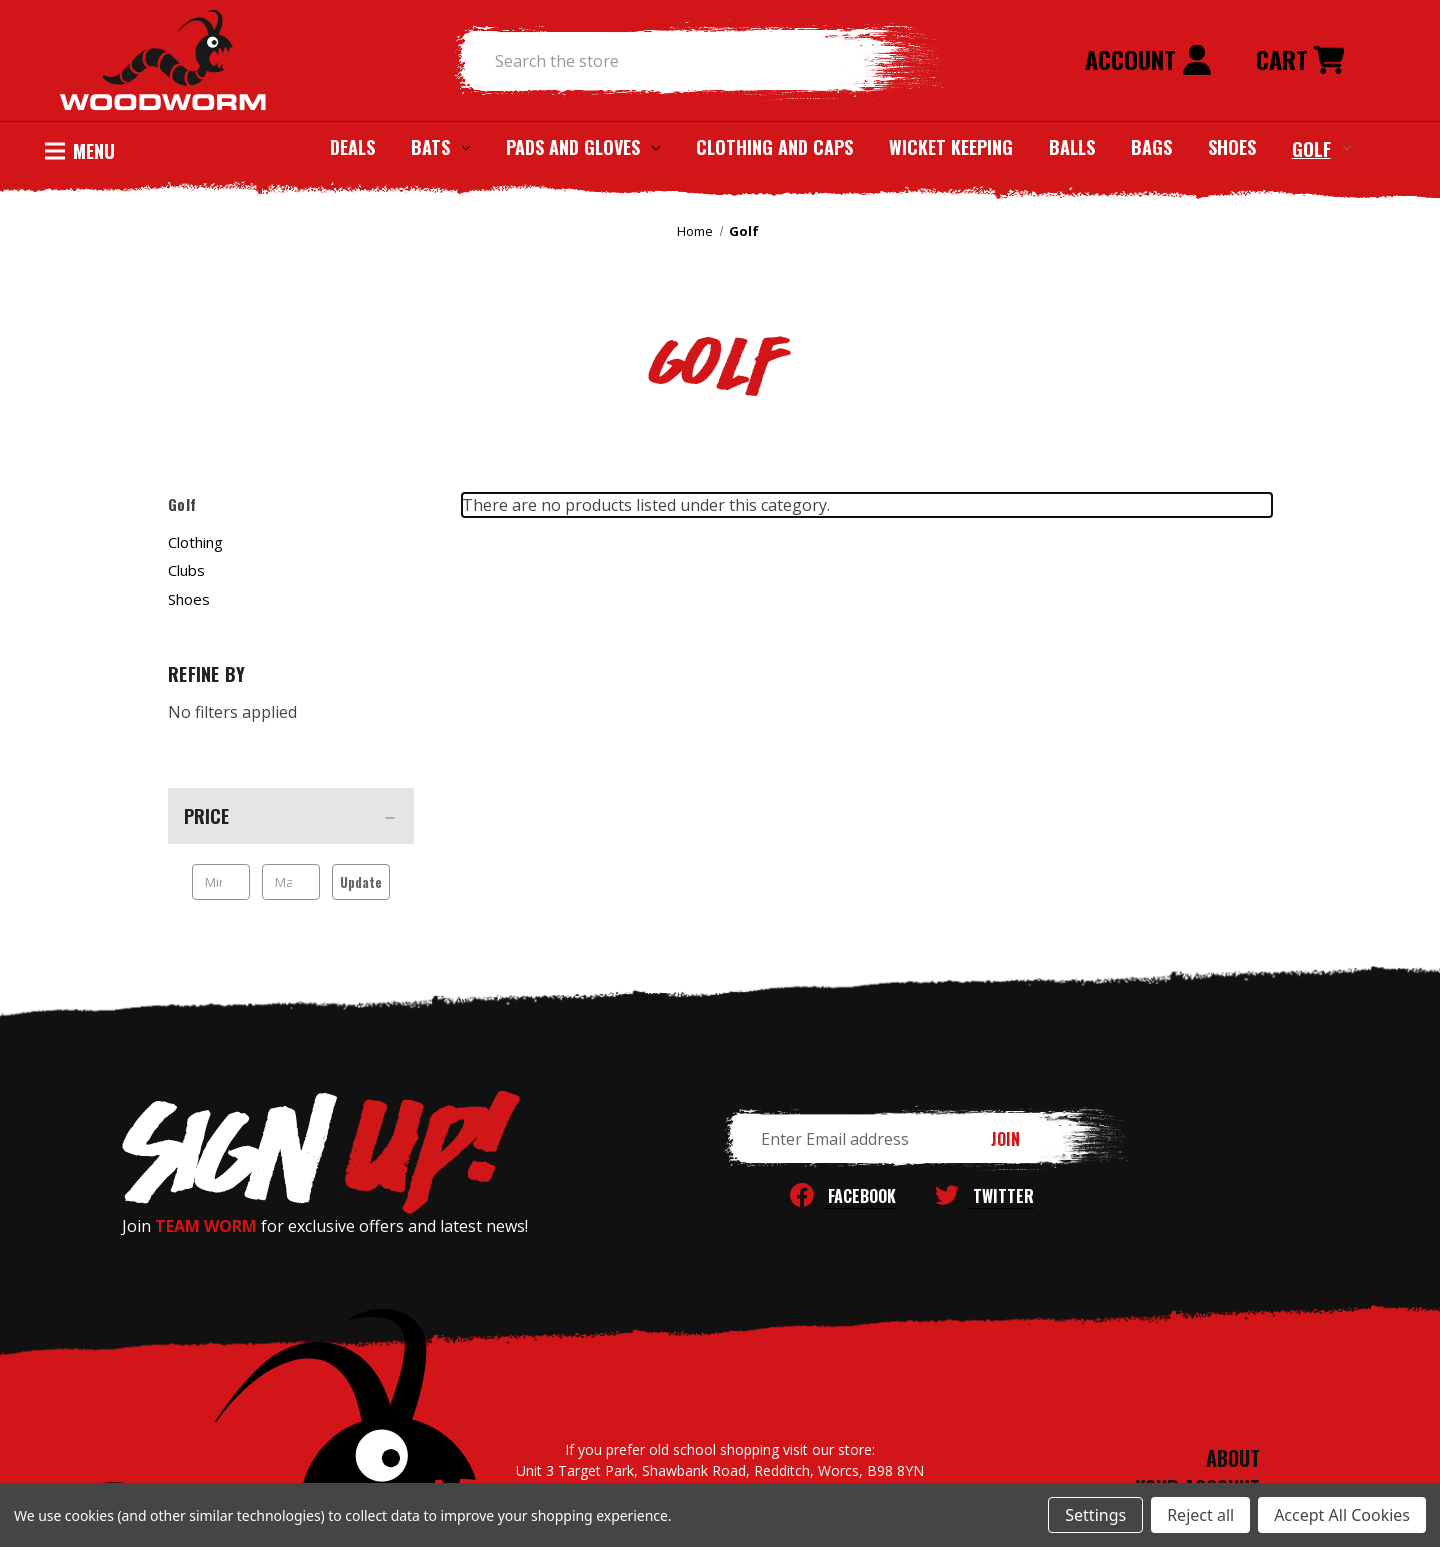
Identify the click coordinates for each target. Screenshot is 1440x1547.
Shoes (1232, 147)
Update (361, 882)
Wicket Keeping (951, 147)
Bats (440, 147)
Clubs (186, 570)
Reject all (1200, 1515)
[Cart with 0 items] (1300, 61)
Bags (1151, 147)
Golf (1321, 148)
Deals (352, 147)
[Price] (291, 816)
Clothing (195, 542)
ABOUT (1233, 1458)
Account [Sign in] (1148, 59)
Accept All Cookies (1342, 1515)
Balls (1072, 147)
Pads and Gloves (583, 147)
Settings (1095, 1515)
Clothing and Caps (774, 147)
